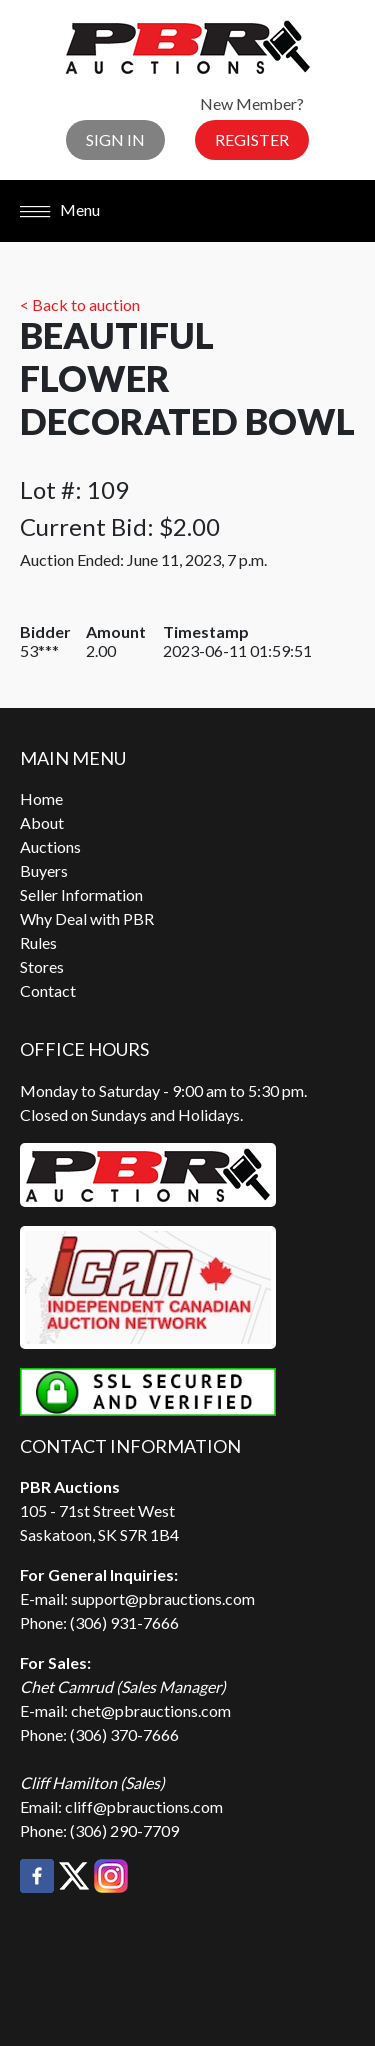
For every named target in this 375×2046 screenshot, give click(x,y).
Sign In (115, 139)
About (42, 822)
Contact (48, 990)
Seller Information (81, 894)
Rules (38, 942)
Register (252, 139)
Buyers (44, 870)
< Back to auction (80, 304)
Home (41, 798)
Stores (42, 966)
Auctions (50, 846)
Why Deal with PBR (87, 918)
